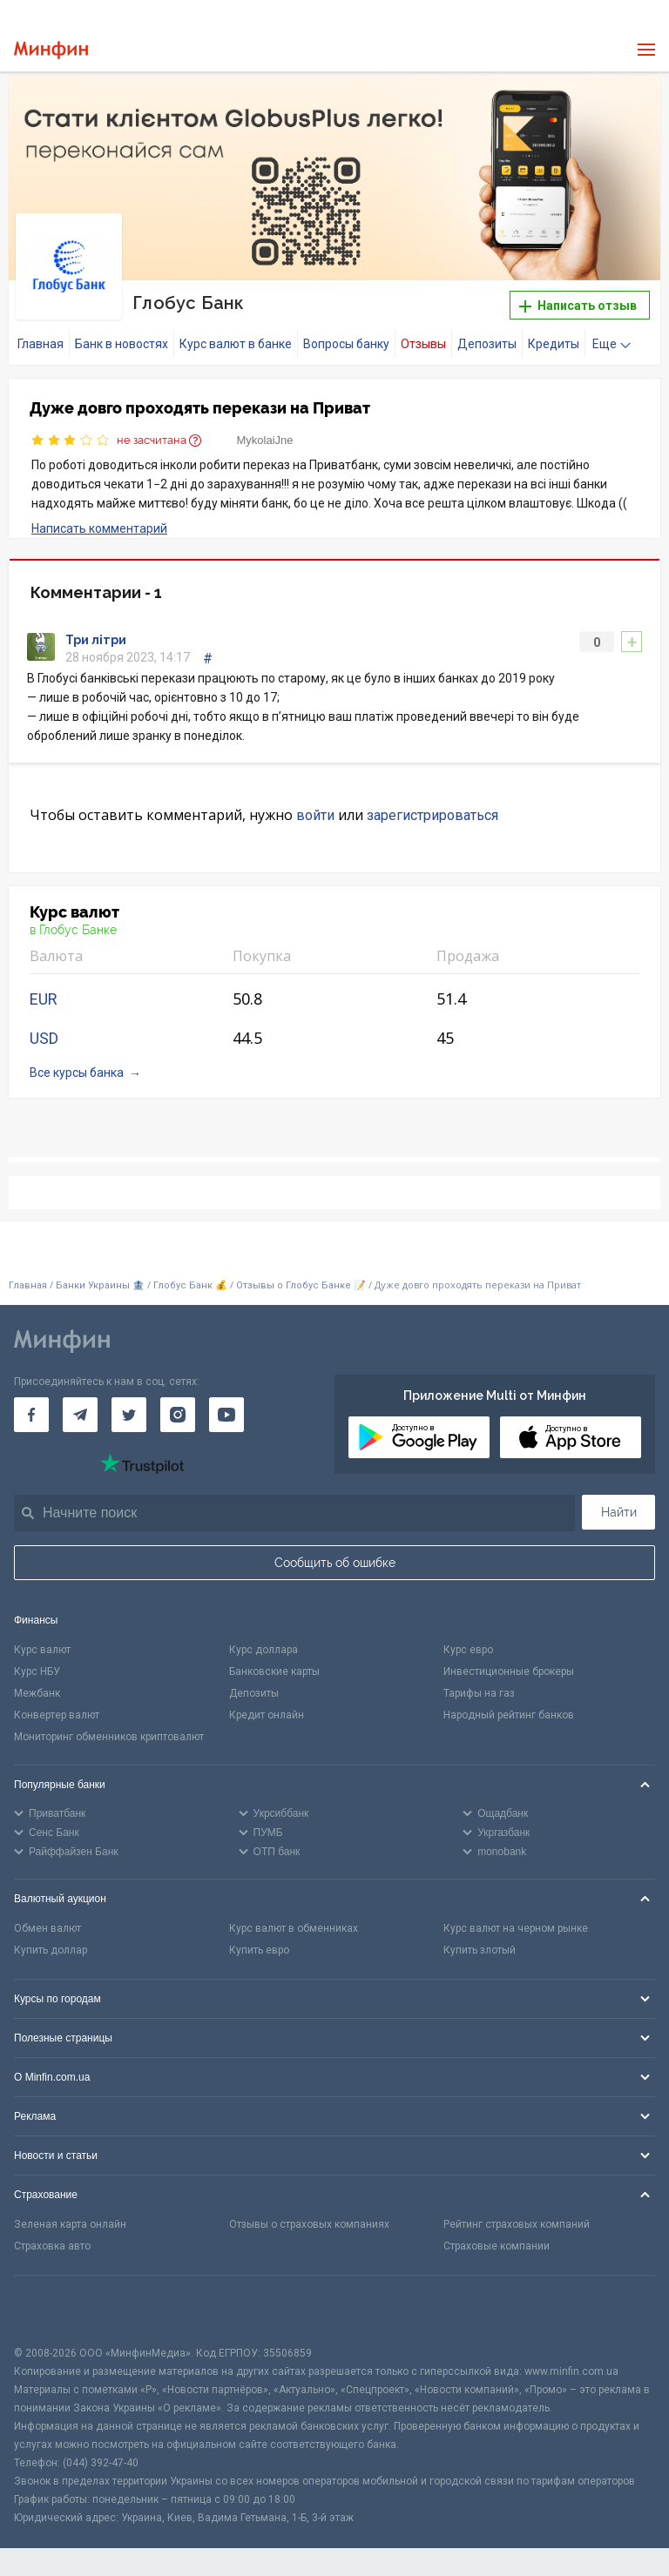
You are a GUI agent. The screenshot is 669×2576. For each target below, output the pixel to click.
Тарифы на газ (479, 1693)
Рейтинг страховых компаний (516, 2224)
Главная (40, 344)
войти (315, 815)
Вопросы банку (346, 344)
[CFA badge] (52, 2310)
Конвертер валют (56, 1715)
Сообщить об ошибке (334, 1563)
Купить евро (259, 1950)
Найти (619, 1512)
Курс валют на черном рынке (515, 1928)
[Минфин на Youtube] (226, 1414)
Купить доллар (50, 1950)
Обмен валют (47, 1928)
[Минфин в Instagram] (177, 1414)
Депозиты (487, 344)
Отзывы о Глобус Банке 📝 (302, 1285)
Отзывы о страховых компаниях (309, 2224)
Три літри (95, 640)
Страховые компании (496, 2246)
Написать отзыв (578, 306)
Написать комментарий (99, 528)
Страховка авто (52, 2246)
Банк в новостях (121, 344)
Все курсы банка (77, 1072)
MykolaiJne (265, 440)
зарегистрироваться (432, 815)
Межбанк (37, 1693)
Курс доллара (263, 1650)
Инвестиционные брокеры (508, 1671)
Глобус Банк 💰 (190, 1285)
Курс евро (468, 1650)
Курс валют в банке (235, 344)
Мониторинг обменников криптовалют (109, 1737)
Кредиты (553, 344)
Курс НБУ (37, 1671)
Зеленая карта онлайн (70, 2224)
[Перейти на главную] (51, 50)
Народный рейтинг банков (508, 1715)
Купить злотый (479, 1950)
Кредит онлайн (266, 1715)
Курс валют (42, 1650)
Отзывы (423, 344)
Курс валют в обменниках (293, 1928)
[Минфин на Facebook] (31, 1414)
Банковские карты (274, 1671)
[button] (633, 103)
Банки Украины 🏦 (100, 1285)
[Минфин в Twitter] (129, 1414)
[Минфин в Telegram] (80, 1414)
